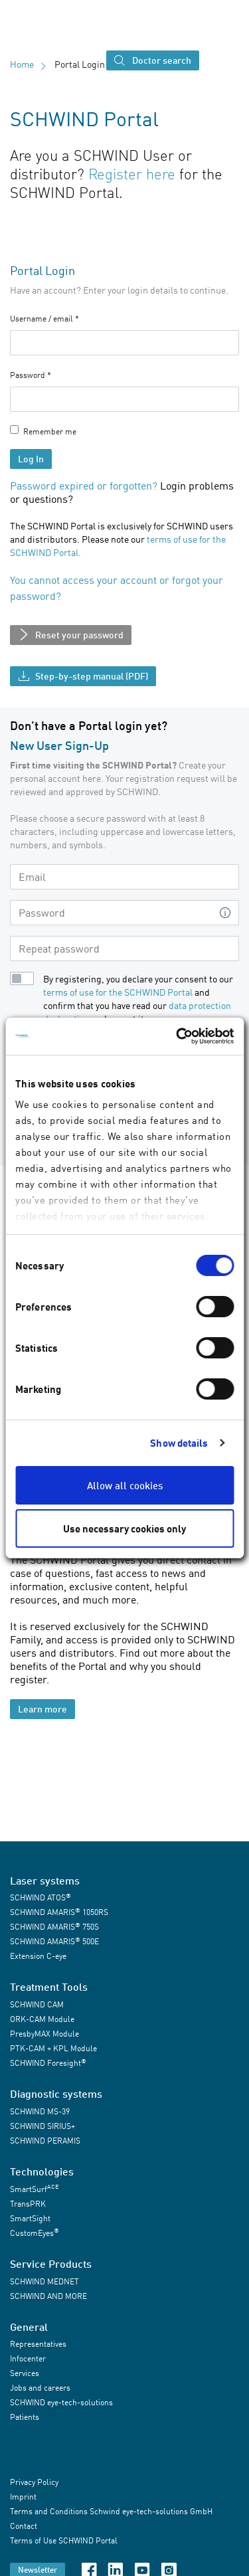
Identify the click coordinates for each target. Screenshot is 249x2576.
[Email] (124, 876)
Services (24, 2373)
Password (27, 375)
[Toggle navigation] (217, 60)
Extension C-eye (38, 1956)
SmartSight (30, 2218)
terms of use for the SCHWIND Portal (118, 992)
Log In (31, 458)
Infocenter (28, 2358)
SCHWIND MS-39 (40, 2111)
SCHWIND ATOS (40, 1897)
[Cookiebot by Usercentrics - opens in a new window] (177, 1036)
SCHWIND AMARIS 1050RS (59, 1912)
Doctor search (152, 60)
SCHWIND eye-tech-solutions (61, 2402)
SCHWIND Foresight (48, 2063)
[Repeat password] (124, 948)
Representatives (38, 2344)
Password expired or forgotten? (83, 485)
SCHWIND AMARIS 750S (54, 1926)
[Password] (111, 912)
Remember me (49, 431)
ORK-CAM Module (42, 2019)
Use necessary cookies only (124, 1528)
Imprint (23, 2497)
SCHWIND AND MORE (48, 2296)
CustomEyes (34, 2232)
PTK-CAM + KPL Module (53, 2048)
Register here (131, 174)
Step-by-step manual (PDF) (83, 677)
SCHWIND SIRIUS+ (42, 2126)
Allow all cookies (125, 1485)
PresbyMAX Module (44, 2034)
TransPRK (28, 2204)
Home (22, 64)
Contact (23, 2526)
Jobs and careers (40, 2388)
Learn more (42, 1708)
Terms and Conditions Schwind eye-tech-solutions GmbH (111, 2512)
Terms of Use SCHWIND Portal (64, 2541)
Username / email (41, 318)
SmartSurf (34, 2188)
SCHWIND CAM (37, 2004)
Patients (24, 2417)
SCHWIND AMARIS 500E (54, 1941)
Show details (179, 1443)
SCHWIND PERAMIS (45, 2141)
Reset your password (71, 636)
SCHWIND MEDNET (44, 2281)
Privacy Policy (34, 2483)
